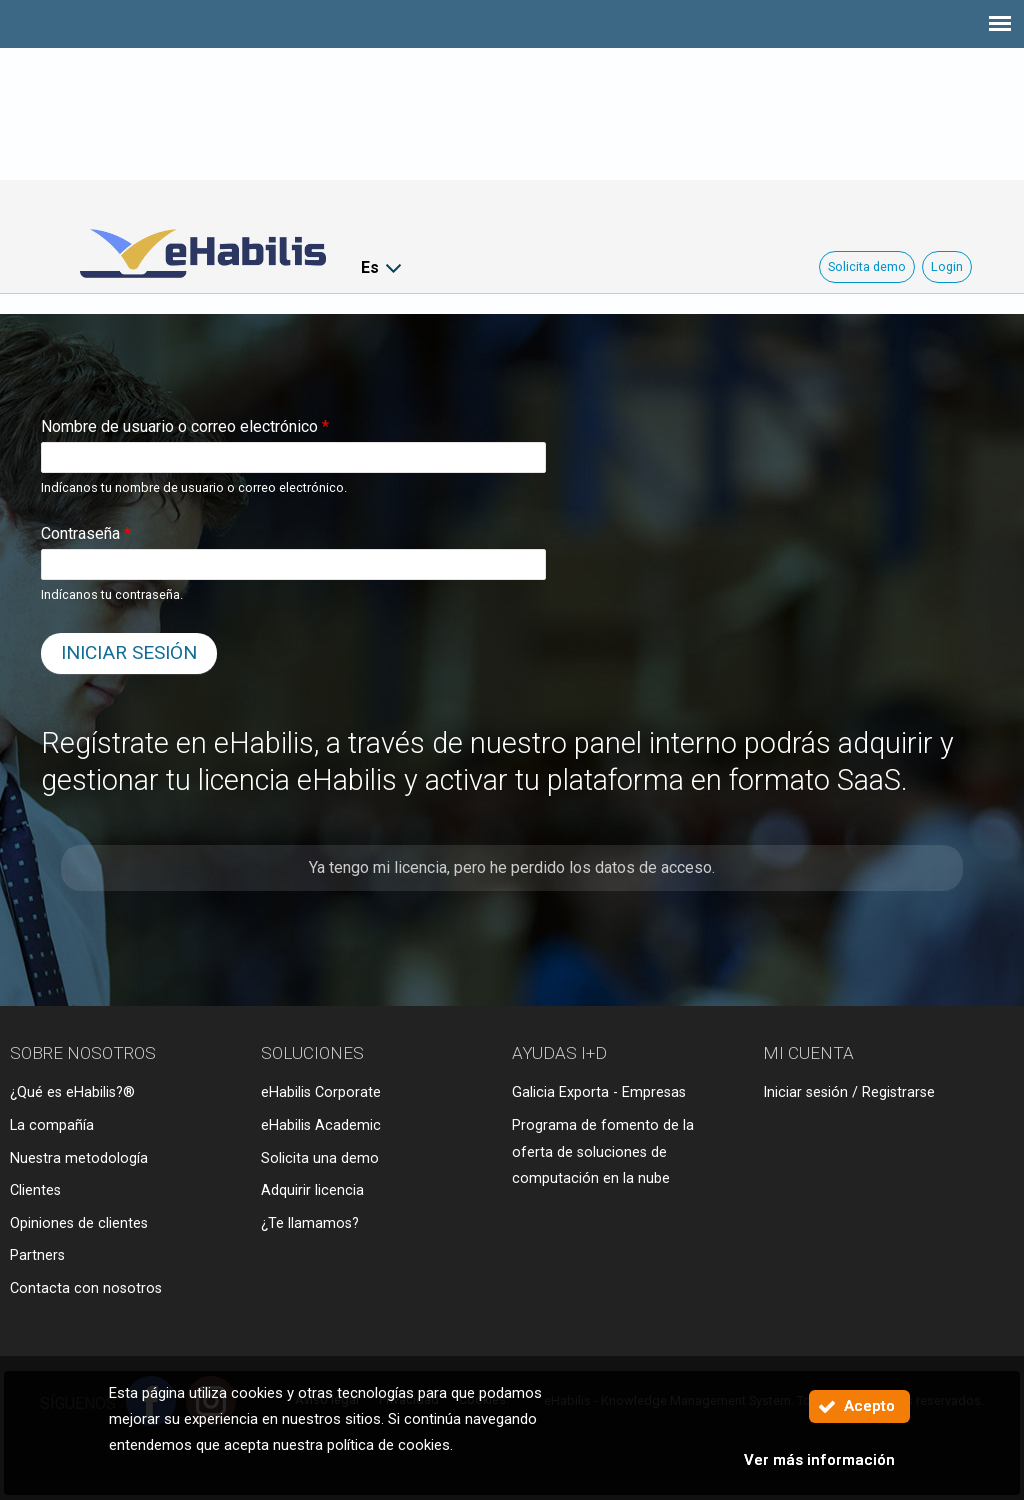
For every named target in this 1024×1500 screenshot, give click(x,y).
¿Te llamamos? (310, 1223)
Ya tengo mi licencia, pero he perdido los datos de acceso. (512, 867)
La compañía (52, 1125)
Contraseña (86, 533)
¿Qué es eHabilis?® (72, 1092)
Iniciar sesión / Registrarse (849, 1092)
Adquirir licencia (312, 1190)
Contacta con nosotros (86, 1288)
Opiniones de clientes (79, 1223)
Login (947, 266)
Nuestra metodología (79, 1158)
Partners (37, 1255)
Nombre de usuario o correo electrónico (185, 426)
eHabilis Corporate (321, 1092)
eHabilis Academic (321, 1125)
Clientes (35, 1190)
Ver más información (819, 1460)
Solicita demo (867, 266)
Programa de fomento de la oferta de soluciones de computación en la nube (603, 1152)
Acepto (869, 1406)
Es (370, 267)
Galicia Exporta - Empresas (599, 1092)
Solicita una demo (320, 1158)
